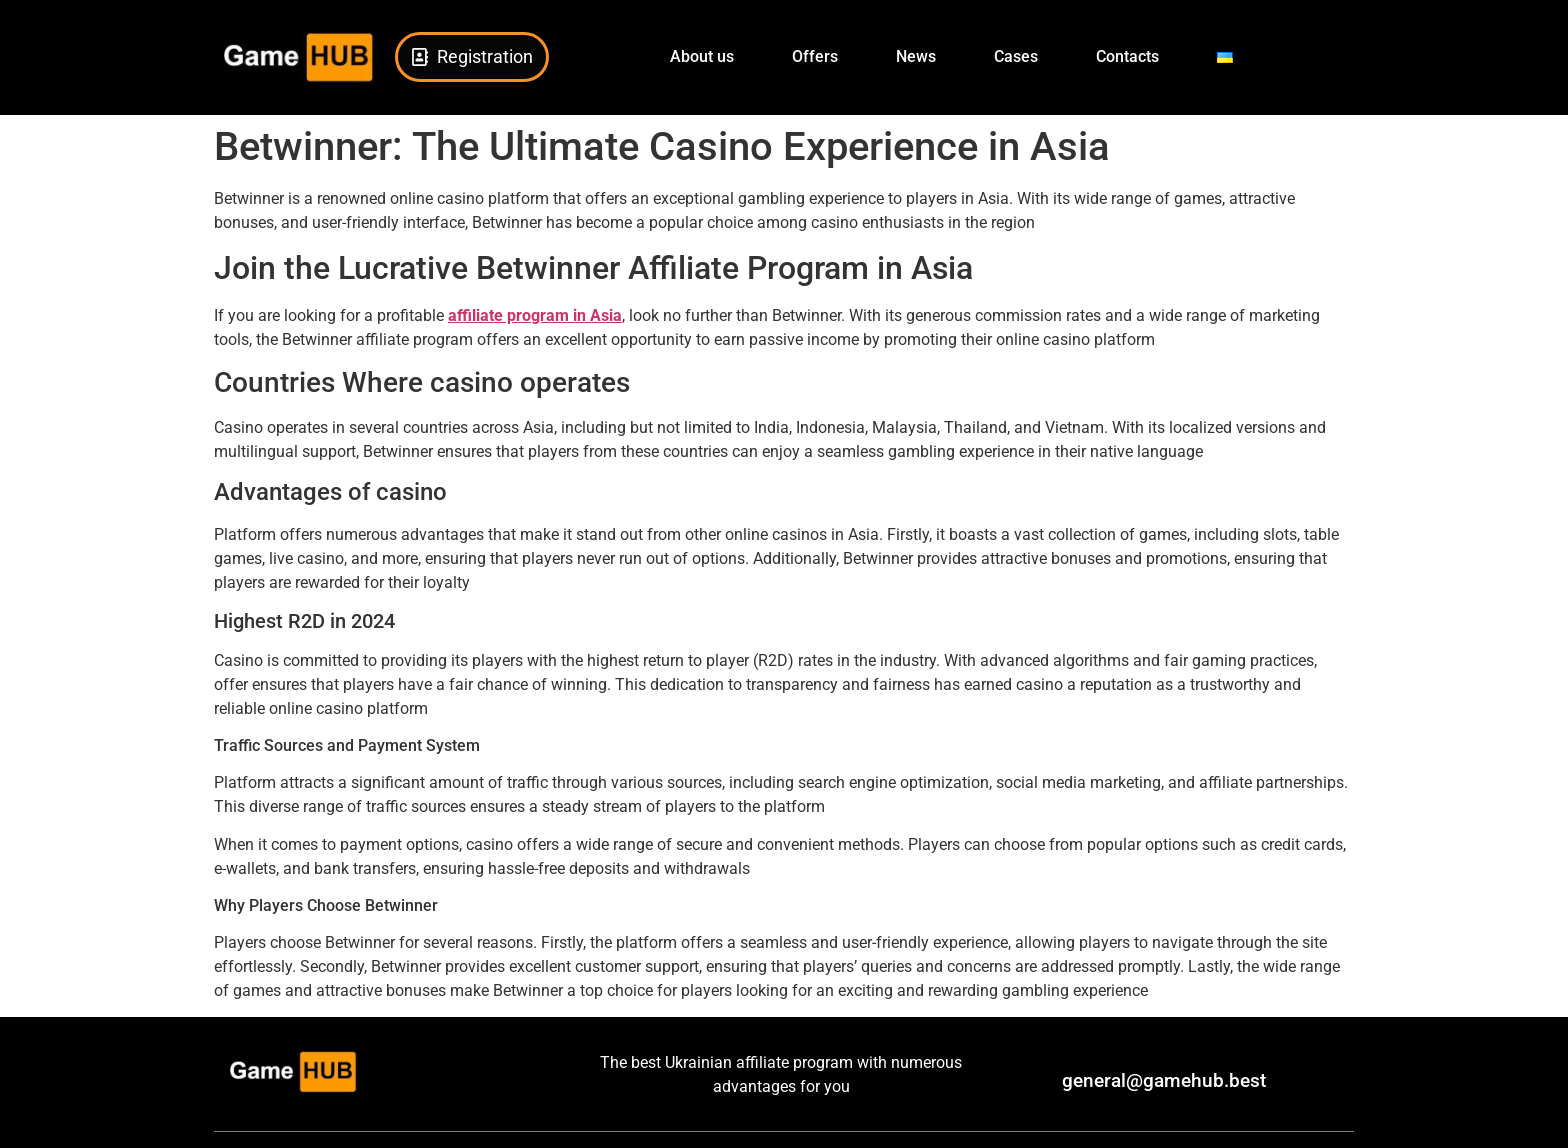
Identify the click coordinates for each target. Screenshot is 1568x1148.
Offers (815, 56)
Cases (1016, 56)
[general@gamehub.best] (1036, 1082)
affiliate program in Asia (535, 315)
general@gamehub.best (1164, 1080)
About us (702, 56)
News (916, 56)
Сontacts (1127, 56)
